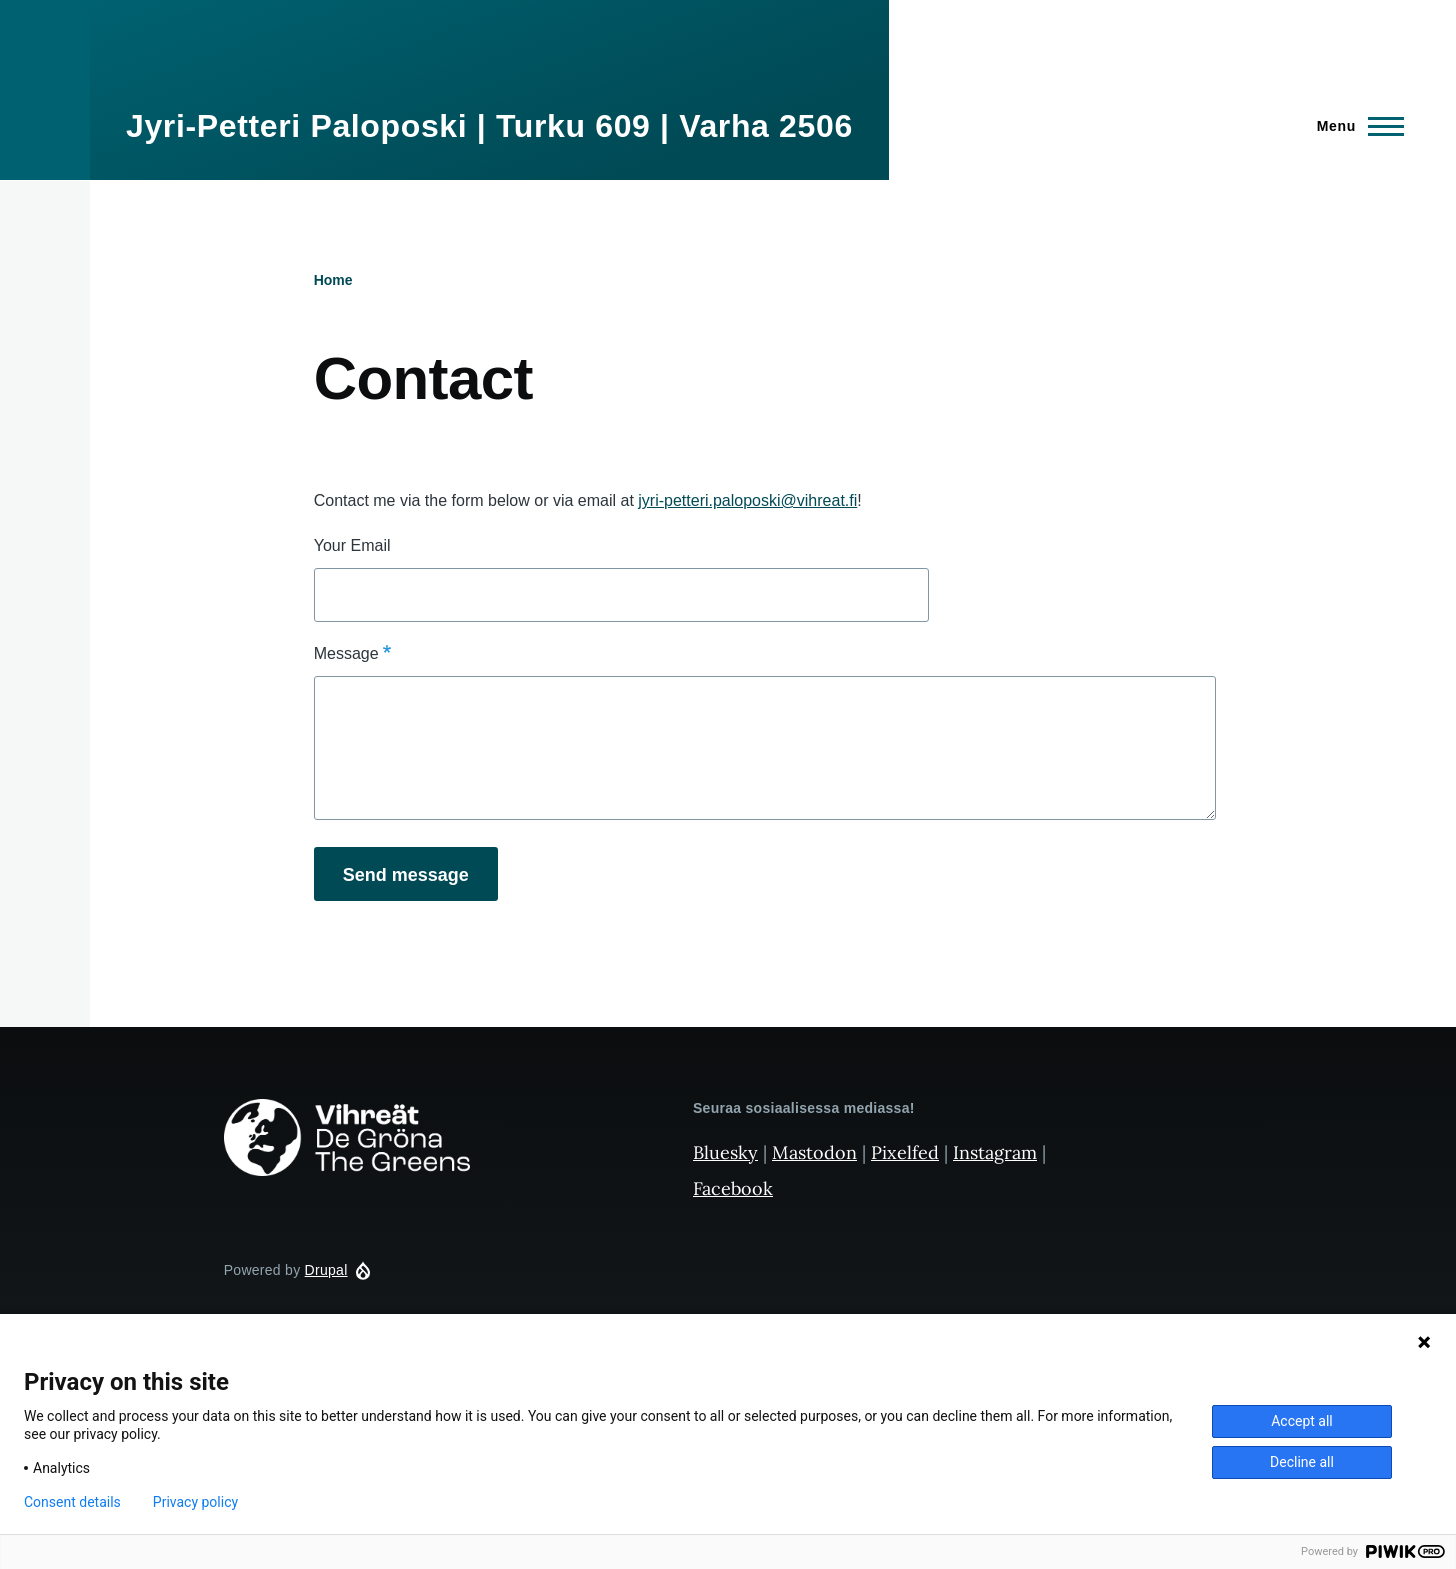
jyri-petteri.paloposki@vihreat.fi (747, 500)
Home (333, 280)
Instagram (995, 1152)
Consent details (72, 1502)
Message (346, 653)
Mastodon (814, 1152)
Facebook (733, 1188)
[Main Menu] (1354, 126)
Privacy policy (195, 1502)
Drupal (326, 1270)
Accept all (1302, 1421)
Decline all (1302, 1462)
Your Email (352, 545)
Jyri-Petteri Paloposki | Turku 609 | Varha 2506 (489, 126)
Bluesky (725, 1152)
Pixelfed (905, 1152)
